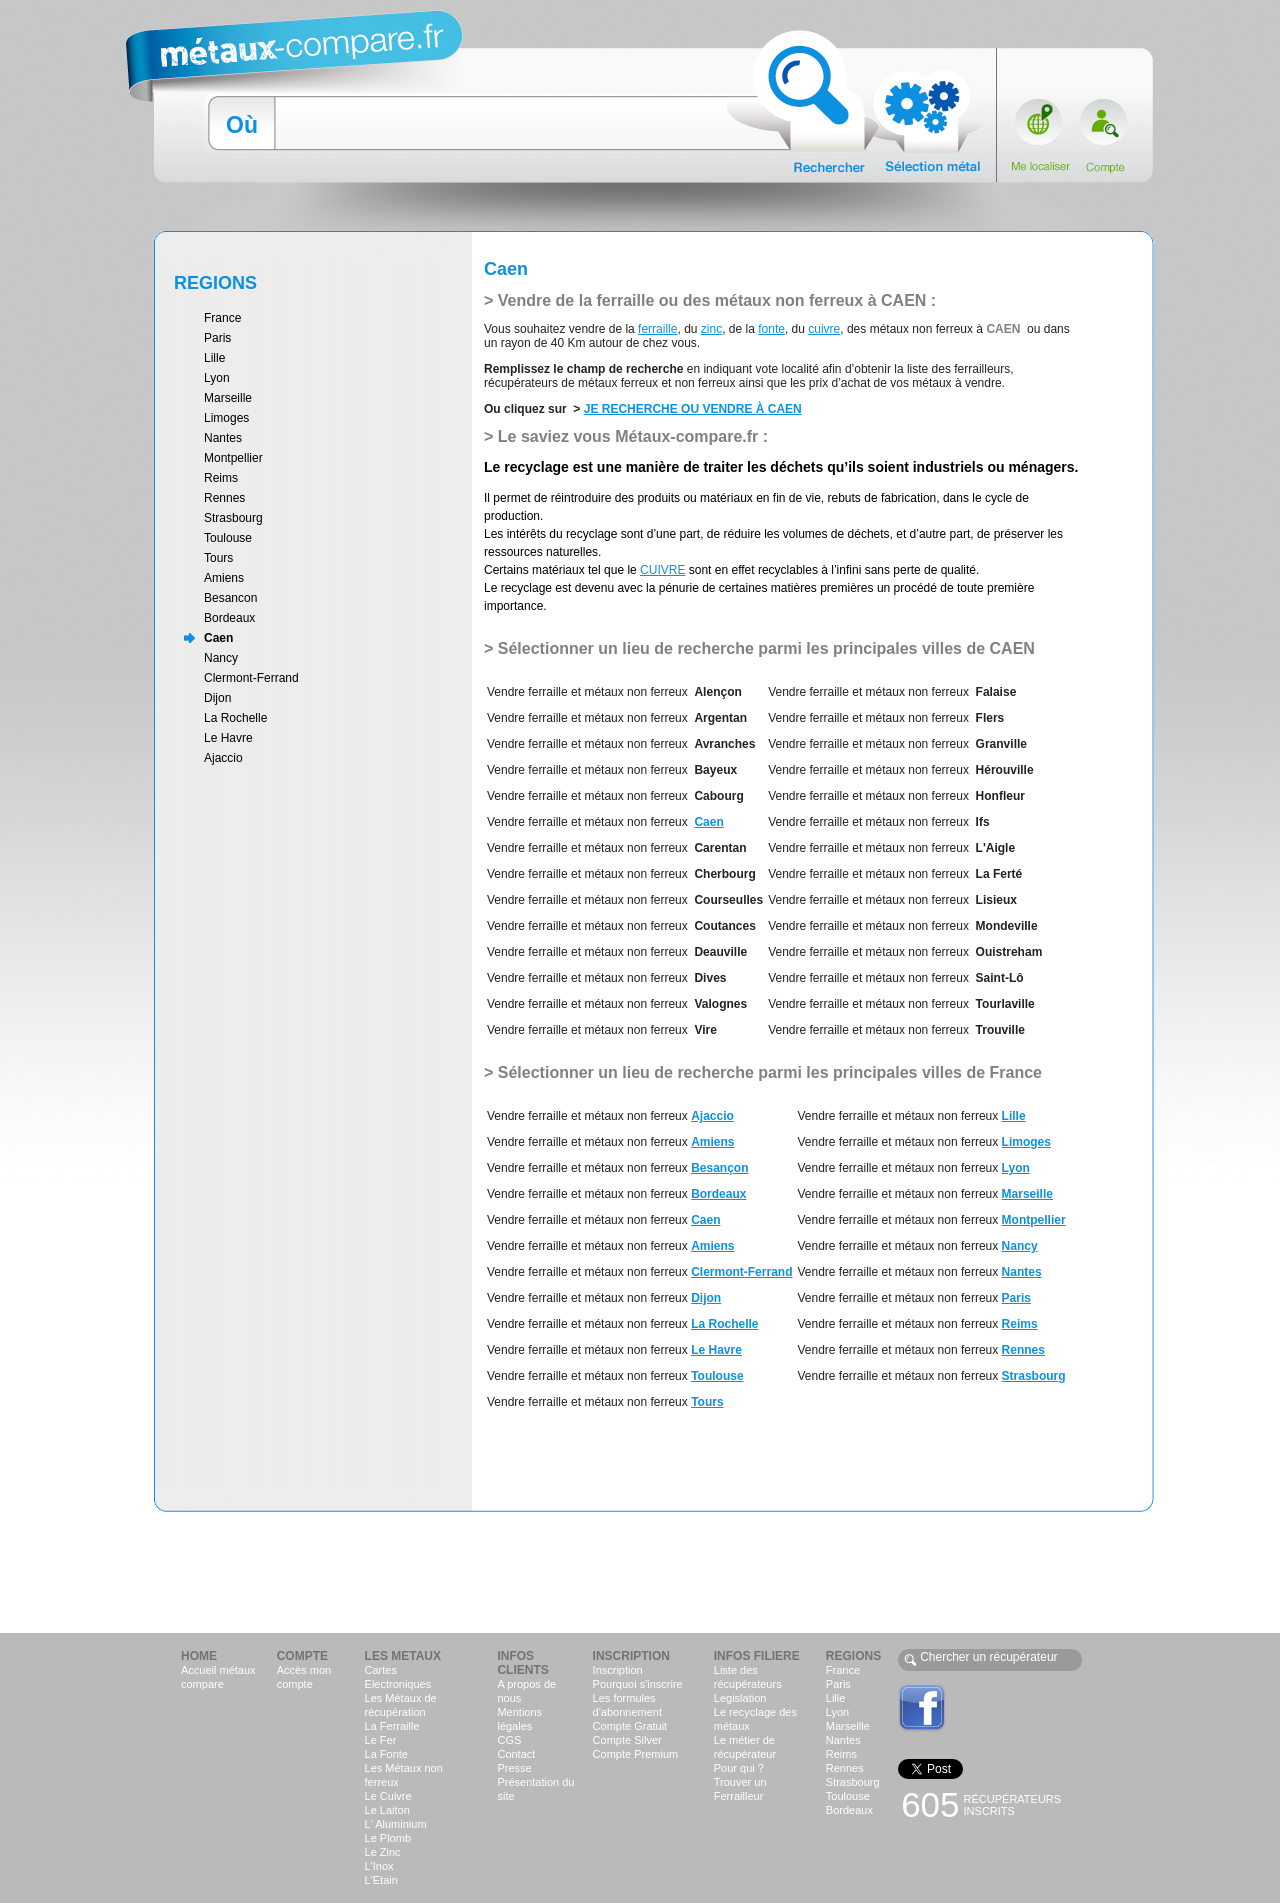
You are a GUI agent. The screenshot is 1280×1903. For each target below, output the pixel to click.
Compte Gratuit (630, 1726)
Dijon (217, 698)
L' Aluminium (396, 1824)
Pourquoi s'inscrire (638, 1684)
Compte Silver (627, 1740)
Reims (221, 478)
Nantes (223, 438)
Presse (514, 1768)
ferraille (657, 329)
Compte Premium (636, 1754)
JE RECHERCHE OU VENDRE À (676, 409)
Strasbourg (233, 518)
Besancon (230, 598)
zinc (711, 329)
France (222, 318)
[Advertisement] (640, 1571)
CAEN (785, 409)
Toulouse (228, 538)
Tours (218, 558)
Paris (217, 338)
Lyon (217, 378)
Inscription (618, 1670)
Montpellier (233, 458)
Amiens (224, 578)
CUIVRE (662, 570)
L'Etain (381, 1880)
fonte (771, 329)
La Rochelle (235, 718)
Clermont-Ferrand (251, 678)
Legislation (740, 1698)
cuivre (824, 329)
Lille (214, 358)
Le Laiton (387, 1810)
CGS (509, 1740)
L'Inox (379, 1866)
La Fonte (386, 1754)
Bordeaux (229, 618)
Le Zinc (383, 1852)
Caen (218, 638)
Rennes (224, 498)
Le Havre (228, 738)
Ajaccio (223, 758)
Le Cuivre (388, 1796)
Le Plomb (388, 1838)
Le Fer (381, 1740)
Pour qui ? (739, 1768)
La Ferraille (392, 1726)
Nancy (221, 658)
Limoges (226, 418)
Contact (516, 1754)
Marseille (228, 398)
